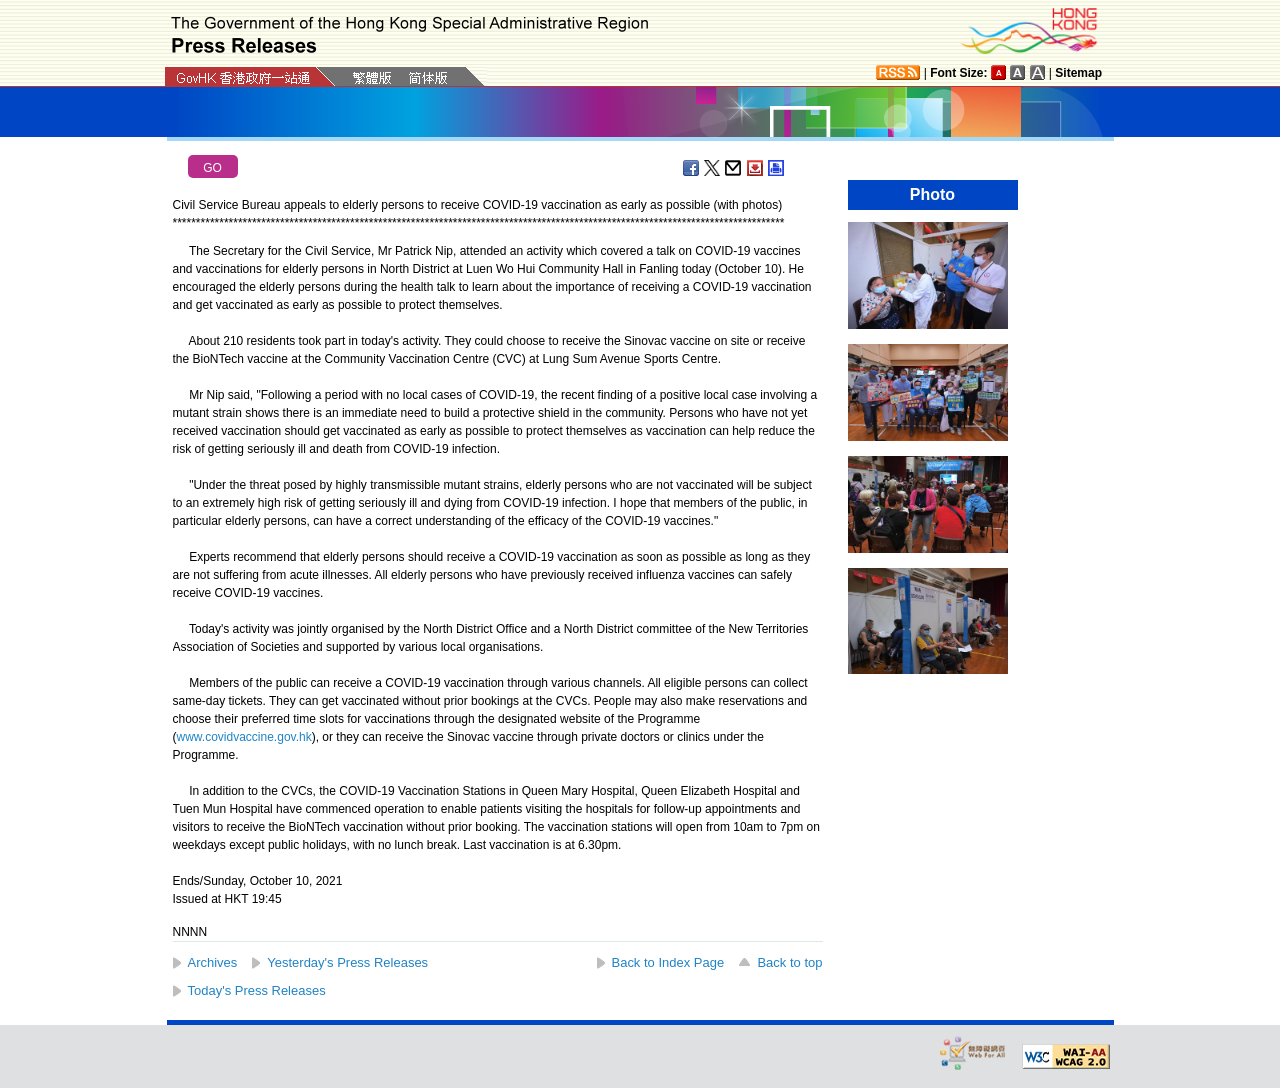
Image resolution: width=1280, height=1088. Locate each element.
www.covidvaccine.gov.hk (244, 737)
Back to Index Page (668, 962)
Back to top (789, 962)
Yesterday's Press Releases (347, 962)
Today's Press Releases (257, 990)
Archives (213, 962)
